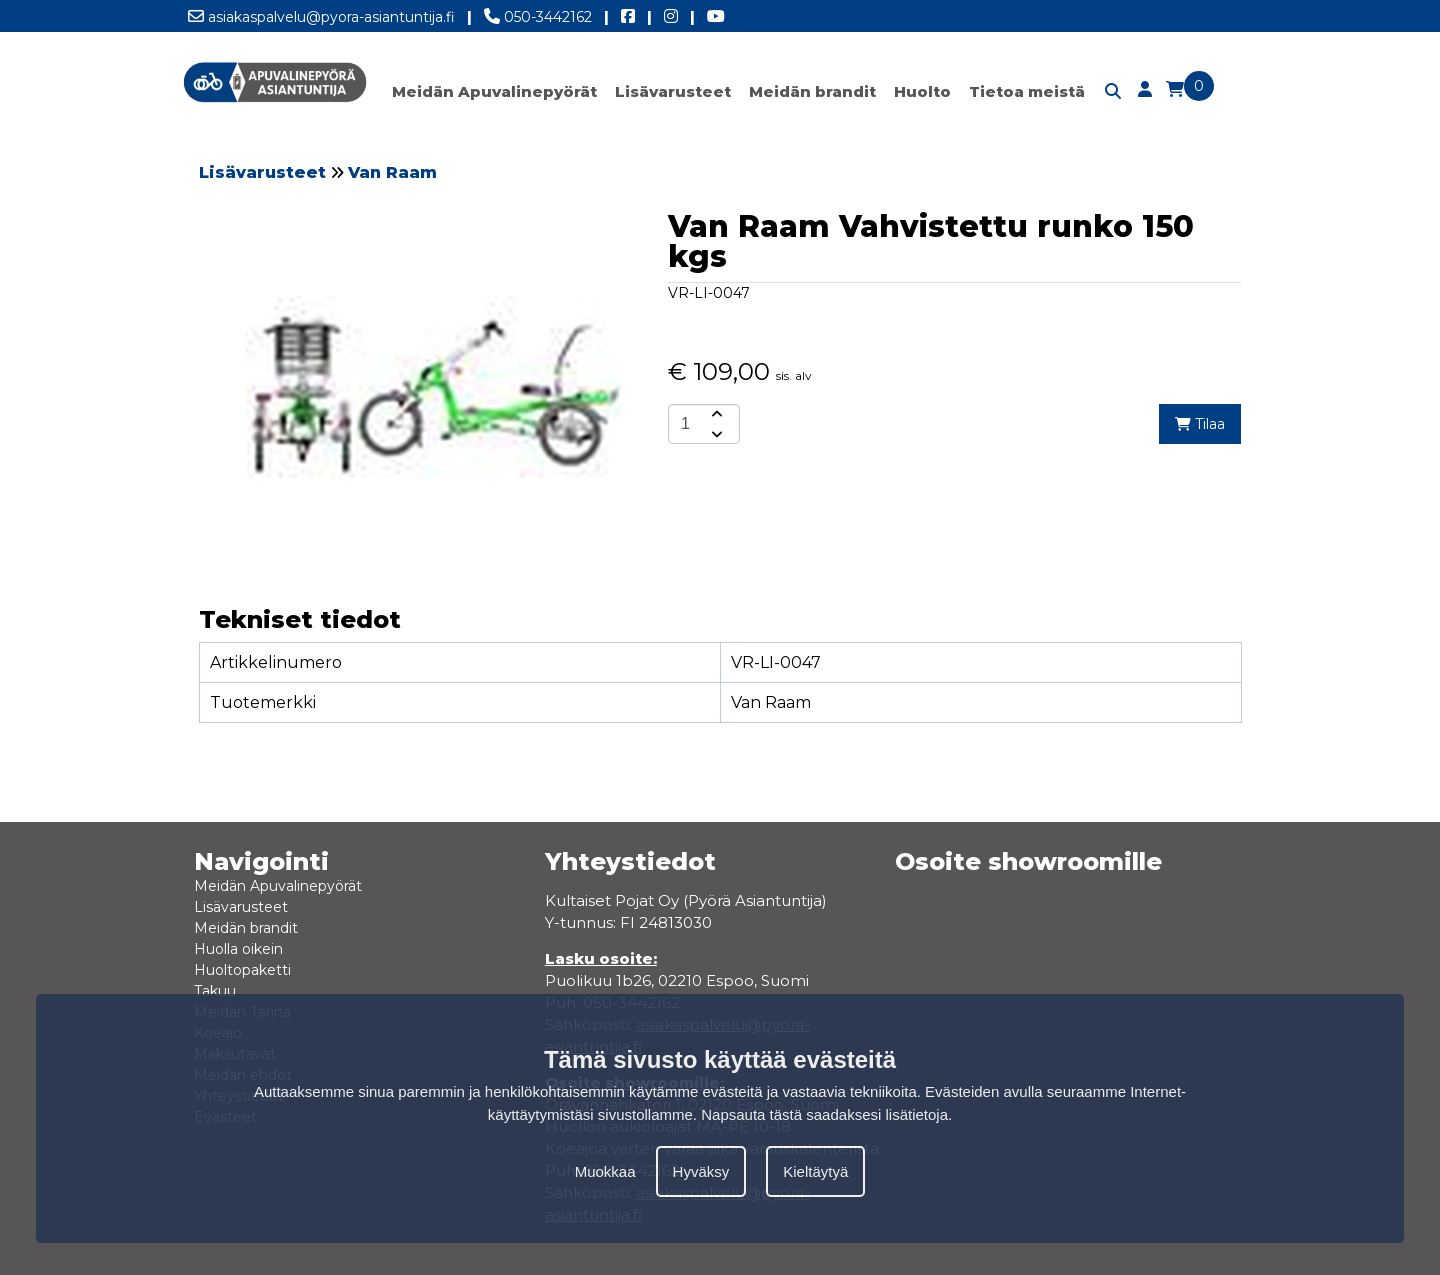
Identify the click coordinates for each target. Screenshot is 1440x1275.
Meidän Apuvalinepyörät (494, 91)
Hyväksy (701, 1171)
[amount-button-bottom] (715, 434)
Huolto (922, 91)
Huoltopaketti (242, 970)
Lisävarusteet (673, 91)
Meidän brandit (812, 91)
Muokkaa (605, 1171)
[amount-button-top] (715, 414)
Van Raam (392, 172)
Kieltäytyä (815, 1171)
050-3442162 (538, 13)
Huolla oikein (238, 949)
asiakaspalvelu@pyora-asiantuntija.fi (321, 13)
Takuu (215, 991)
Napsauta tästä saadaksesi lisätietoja (824, 1114)
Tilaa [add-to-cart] (1200, 424)
